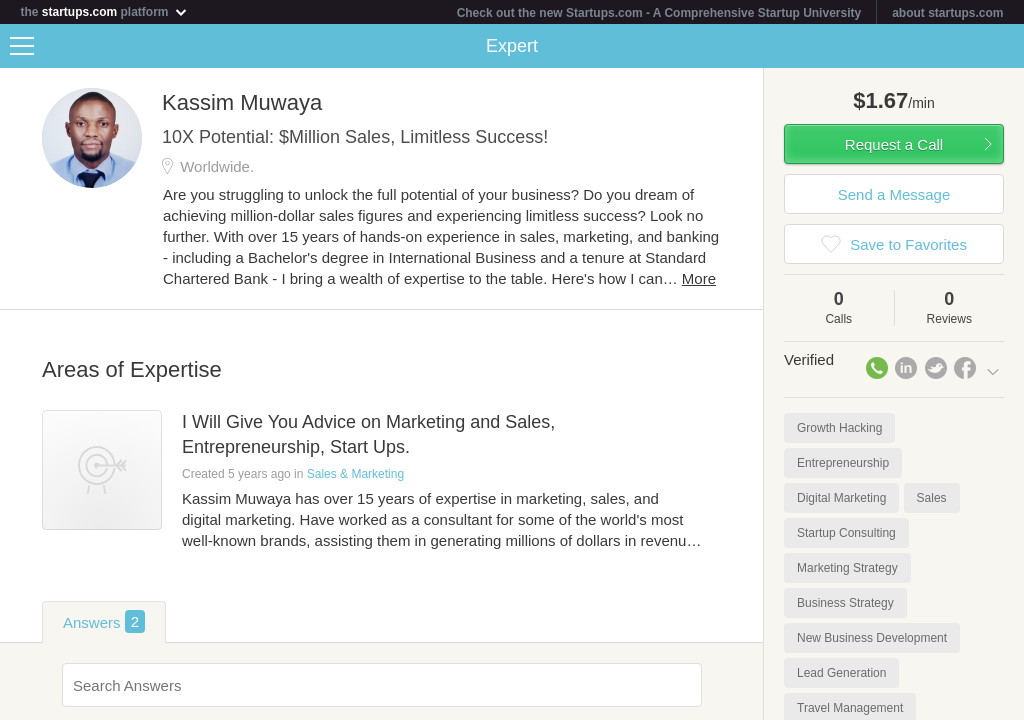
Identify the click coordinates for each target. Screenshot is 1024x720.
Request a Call (894, 144)
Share (1004, 46)
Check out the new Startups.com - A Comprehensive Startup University (659, 13)
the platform (104, 11)
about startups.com (947, 13)
